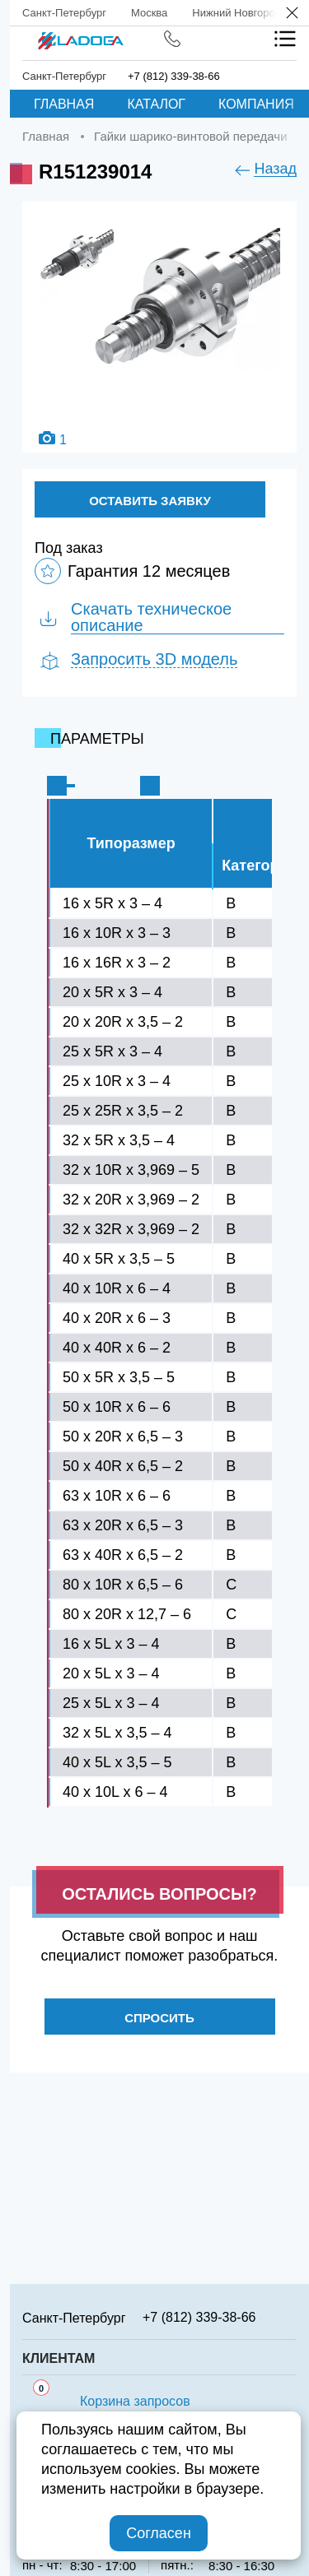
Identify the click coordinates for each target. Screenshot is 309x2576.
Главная (64, 104)
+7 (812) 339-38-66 (174, 76)
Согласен (158, 2533)
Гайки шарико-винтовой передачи (190, 136)
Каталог (156, 104)
